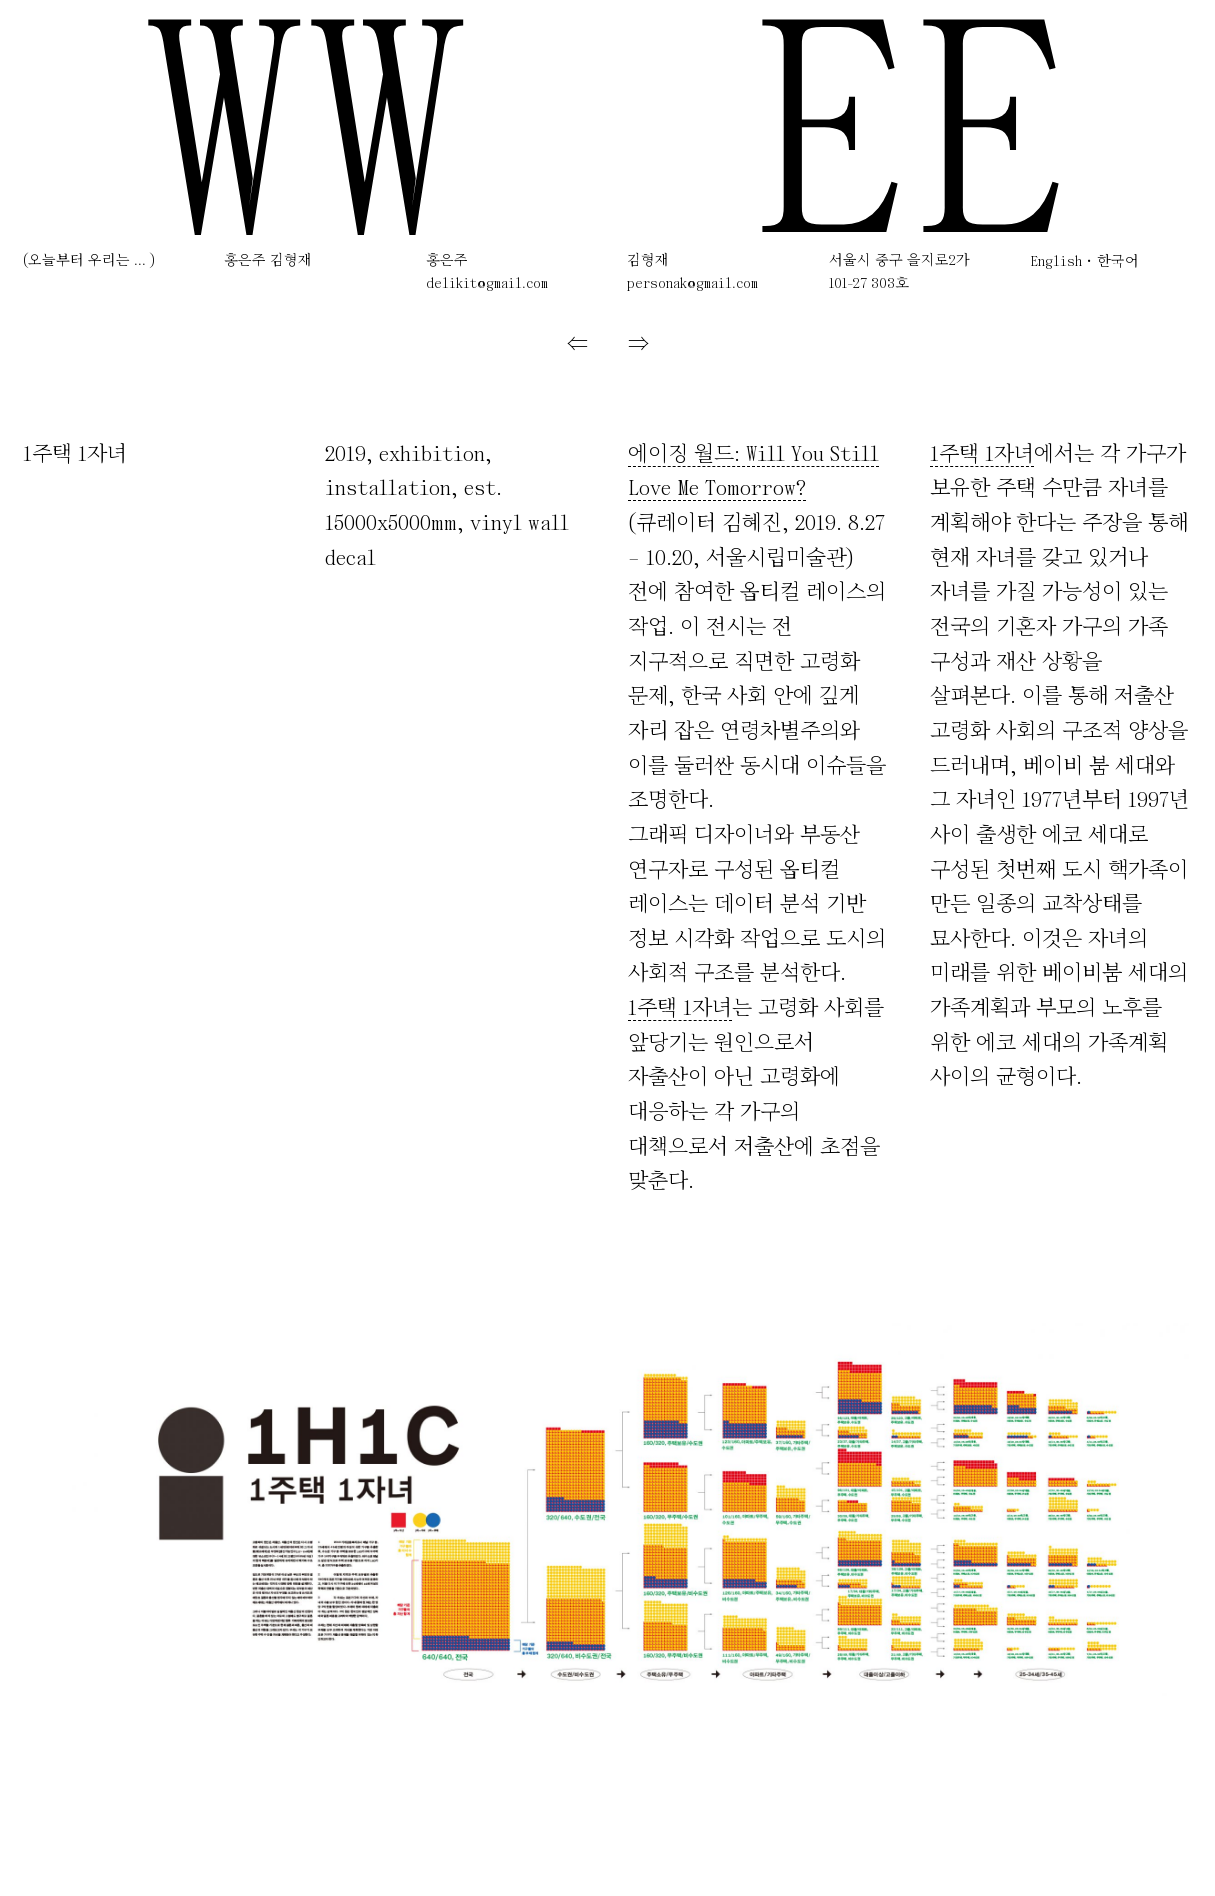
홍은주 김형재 (268, 261)
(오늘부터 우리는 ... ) (89, 261)
